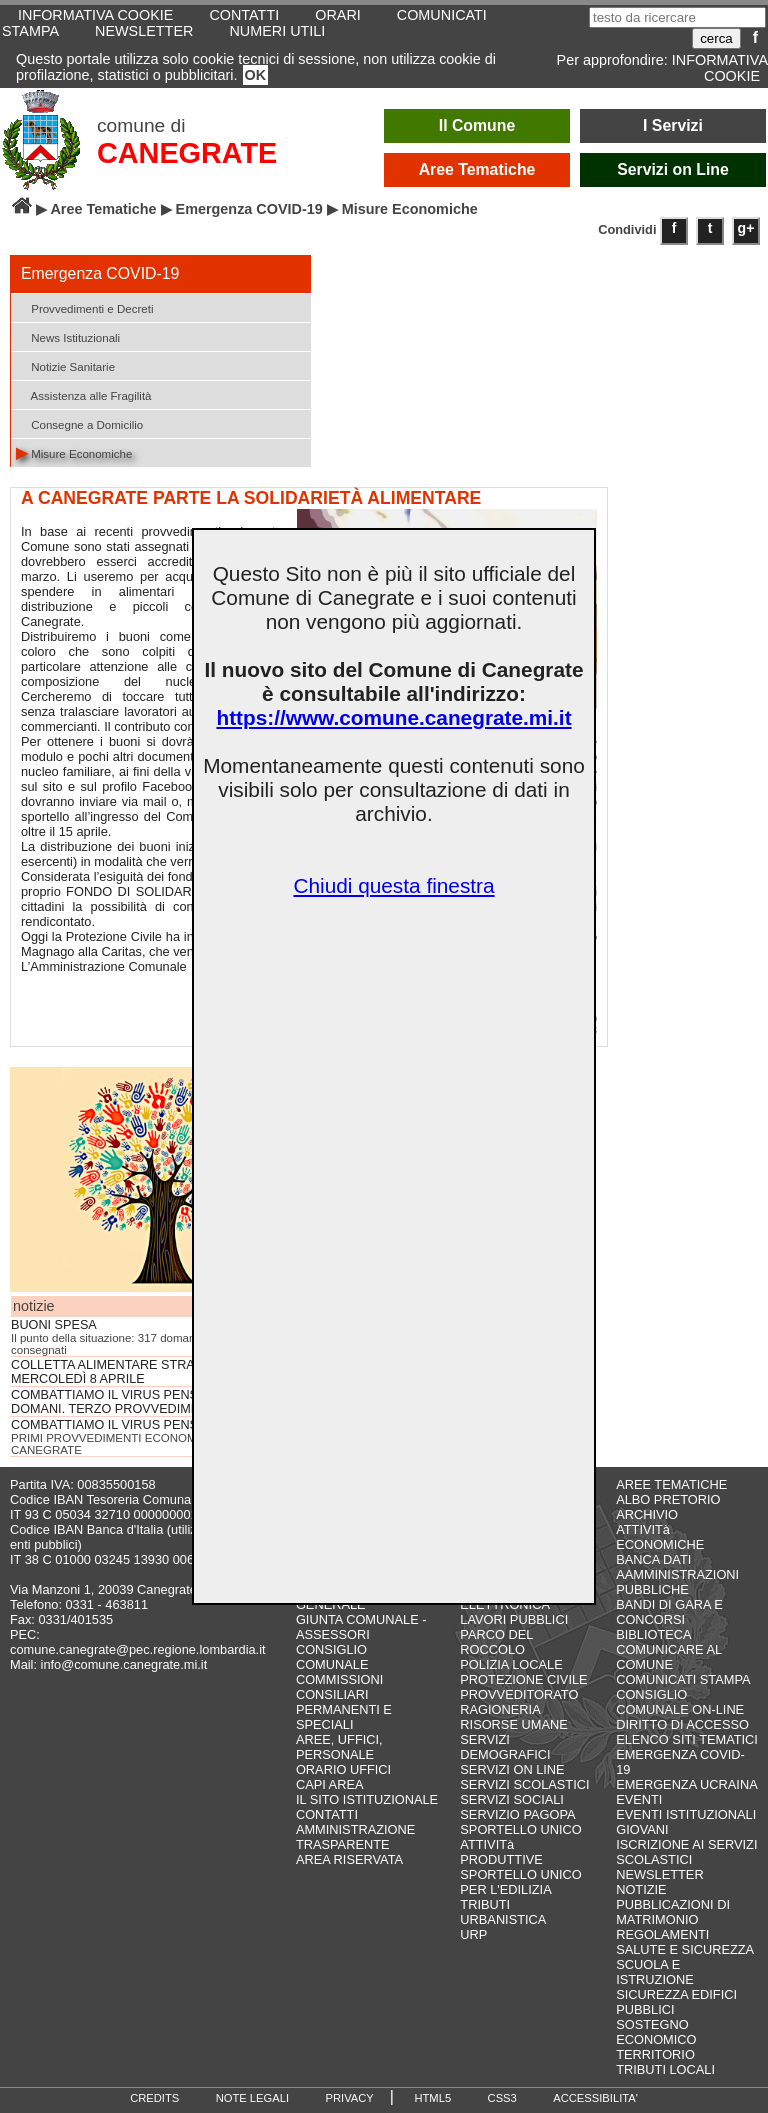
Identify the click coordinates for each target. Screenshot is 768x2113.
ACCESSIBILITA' (595, 2098)
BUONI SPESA (54, 1325)
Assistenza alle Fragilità (84, 394)
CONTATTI (327, 1814)
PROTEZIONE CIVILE (523, 1679)
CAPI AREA (330, 1784)
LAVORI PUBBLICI (514, 1619)
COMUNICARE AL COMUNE (668, 1657)
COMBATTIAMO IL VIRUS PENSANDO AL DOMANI (159, 1425)
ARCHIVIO (647, 1514)
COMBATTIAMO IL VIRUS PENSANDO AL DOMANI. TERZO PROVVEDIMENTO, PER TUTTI (154, 1402)
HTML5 (432, 2098)
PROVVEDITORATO (519, 1694)
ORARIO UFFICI (343, 1769)
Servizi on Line (673, 169)
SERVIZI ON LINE (512, 1769)
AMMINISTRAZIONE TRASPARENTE (355, 1837)
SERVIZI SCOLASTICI (524, 1784)
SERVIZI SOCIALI (512, 1799)
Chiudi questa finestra (393, 885)
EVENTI (639, 1799)
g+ (746, 228)
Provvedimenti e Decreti (84, 307)
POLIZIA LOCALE (511, 1664)
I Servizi (673, 125)
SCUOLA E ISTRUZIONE (655, 1972)
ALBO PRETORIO (668, 1499)
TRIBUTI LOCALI (665, 2069)
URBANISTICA (503, 1919)
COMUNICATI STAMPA (683, 1679)
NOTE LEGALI (252, 2098)
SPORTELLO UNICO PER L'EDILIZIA (520, 1882)
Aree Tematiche (477, 169)
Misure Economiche (74, 452)
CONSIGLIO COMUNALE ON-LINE (680, 1702)
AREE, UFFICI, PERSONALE (339, 1747)
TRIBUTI (485, 1904)
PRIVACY (350, 2098)
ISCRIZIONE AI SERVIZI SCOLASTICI (686, 1852)
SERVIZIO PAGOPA (517, 1814)
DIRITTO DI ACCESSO (682, 1724)
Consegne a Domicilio (79, 423)
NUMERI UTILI (277, 31)
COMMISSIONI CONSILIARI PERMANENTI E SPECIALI (344, 1702)
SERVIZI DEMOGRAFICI (505, 1747)
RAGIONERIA (500, 1709)
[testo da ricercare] (677, 17)
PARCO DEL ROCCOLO (496, 1642)
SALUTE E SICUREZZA (685, 1949)
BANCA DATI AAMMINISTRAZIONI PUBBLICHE (677, 1574)
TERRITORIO (655, 2054)
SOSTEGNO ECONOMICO (656, 2032)
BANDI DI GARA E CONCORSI (669, 1612)
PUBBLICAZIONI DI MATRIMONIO (673, 1912)
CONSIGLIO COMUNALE (332, 1657)
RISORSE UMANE (513, 1724)
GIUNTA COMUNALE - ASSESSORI (361, 1627)
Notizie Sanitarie (65, 365)
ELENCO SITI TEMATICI (687, 1739)
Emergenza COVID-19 (249, 209)
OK (256, 75)
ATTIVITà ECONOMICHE (660, 1537)
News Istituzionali (68, 336)
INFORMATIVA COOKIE (720, 68)
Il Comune (477, 125)
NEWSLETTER (144, 31)
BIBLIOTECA (653, 1634)
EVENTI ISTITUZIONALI (686, 1814)
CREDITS (154, 2098)
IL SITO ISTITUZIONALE (367, 1799)
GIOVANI (642, 1829)
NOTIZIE (641, 1889)
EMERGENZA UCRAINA (687, 1784)
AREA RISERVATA (349, 1859)
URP (473, 1934)
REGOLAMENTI (662, 1934)
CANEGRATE (187, 153)
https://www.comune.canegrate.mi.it (393, 717)
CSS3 (502, 2098)
